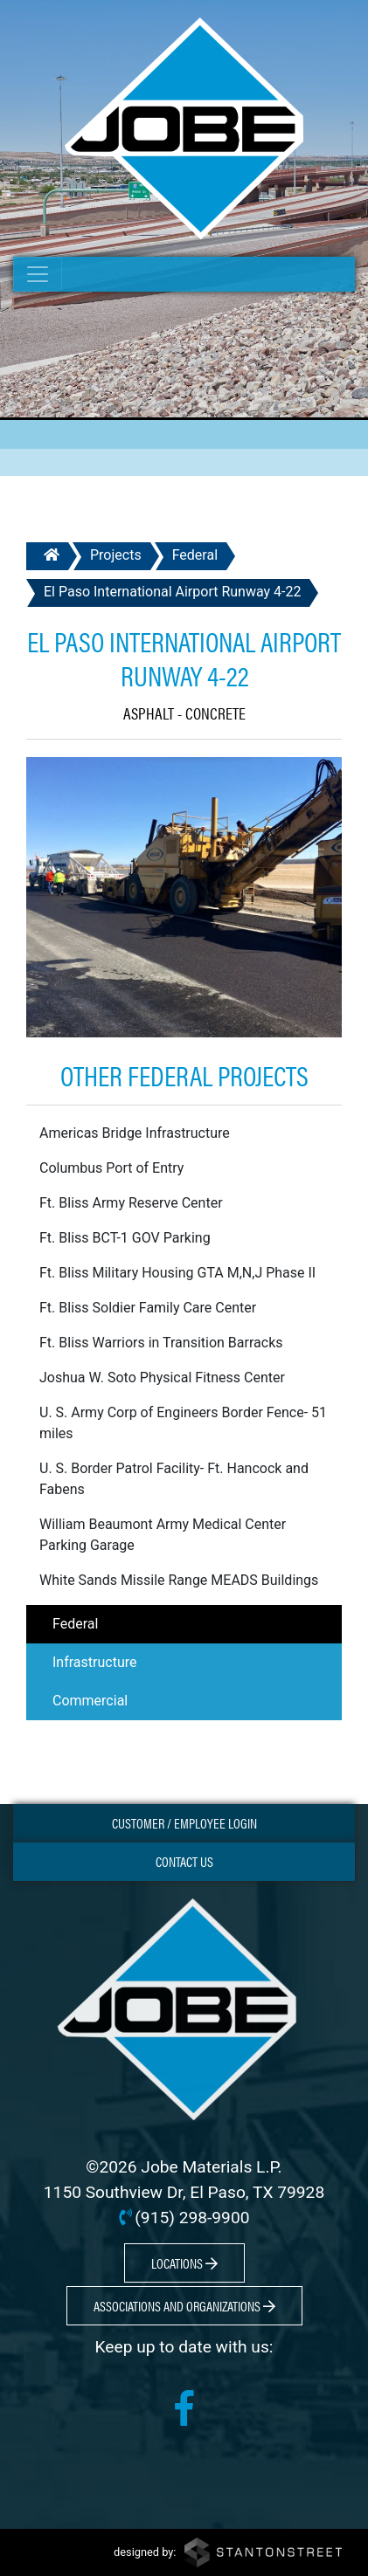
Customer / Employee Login (184, 1823)
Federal (195, 555)
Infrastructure (94, 1662)
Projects (116, 555)
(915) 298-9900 (192, 2218)
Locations (184, 2263)
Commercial (90, 1700)
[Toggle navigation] (37, 274)
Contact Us (184, 1861)
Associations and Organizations (184, 2306)
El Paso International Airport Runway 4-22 (172, 591)
